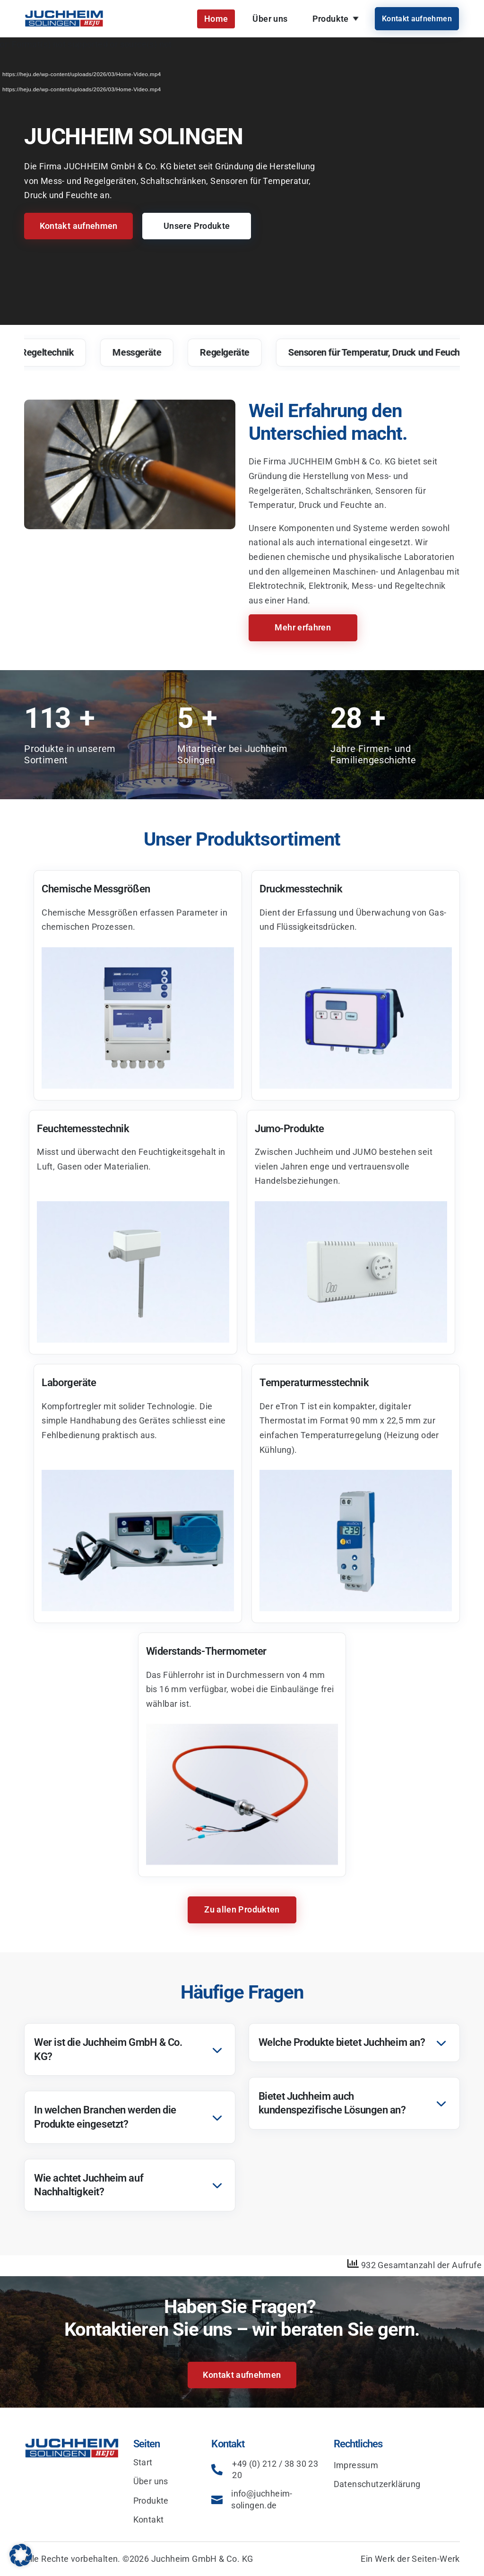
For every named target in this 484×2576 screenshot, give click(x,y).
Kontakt (148, 2519)
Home (216, 19)
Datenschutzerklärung (377, 2484)
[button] (21, 2555)
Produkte (330, 19)
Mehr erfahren (303, 627)
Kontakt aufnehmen (417, 18)
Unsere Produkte (197, 226)
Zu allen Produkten (241, 1909)
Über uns (269, 19)
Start (143, 2462)
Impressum (356, 2465)
